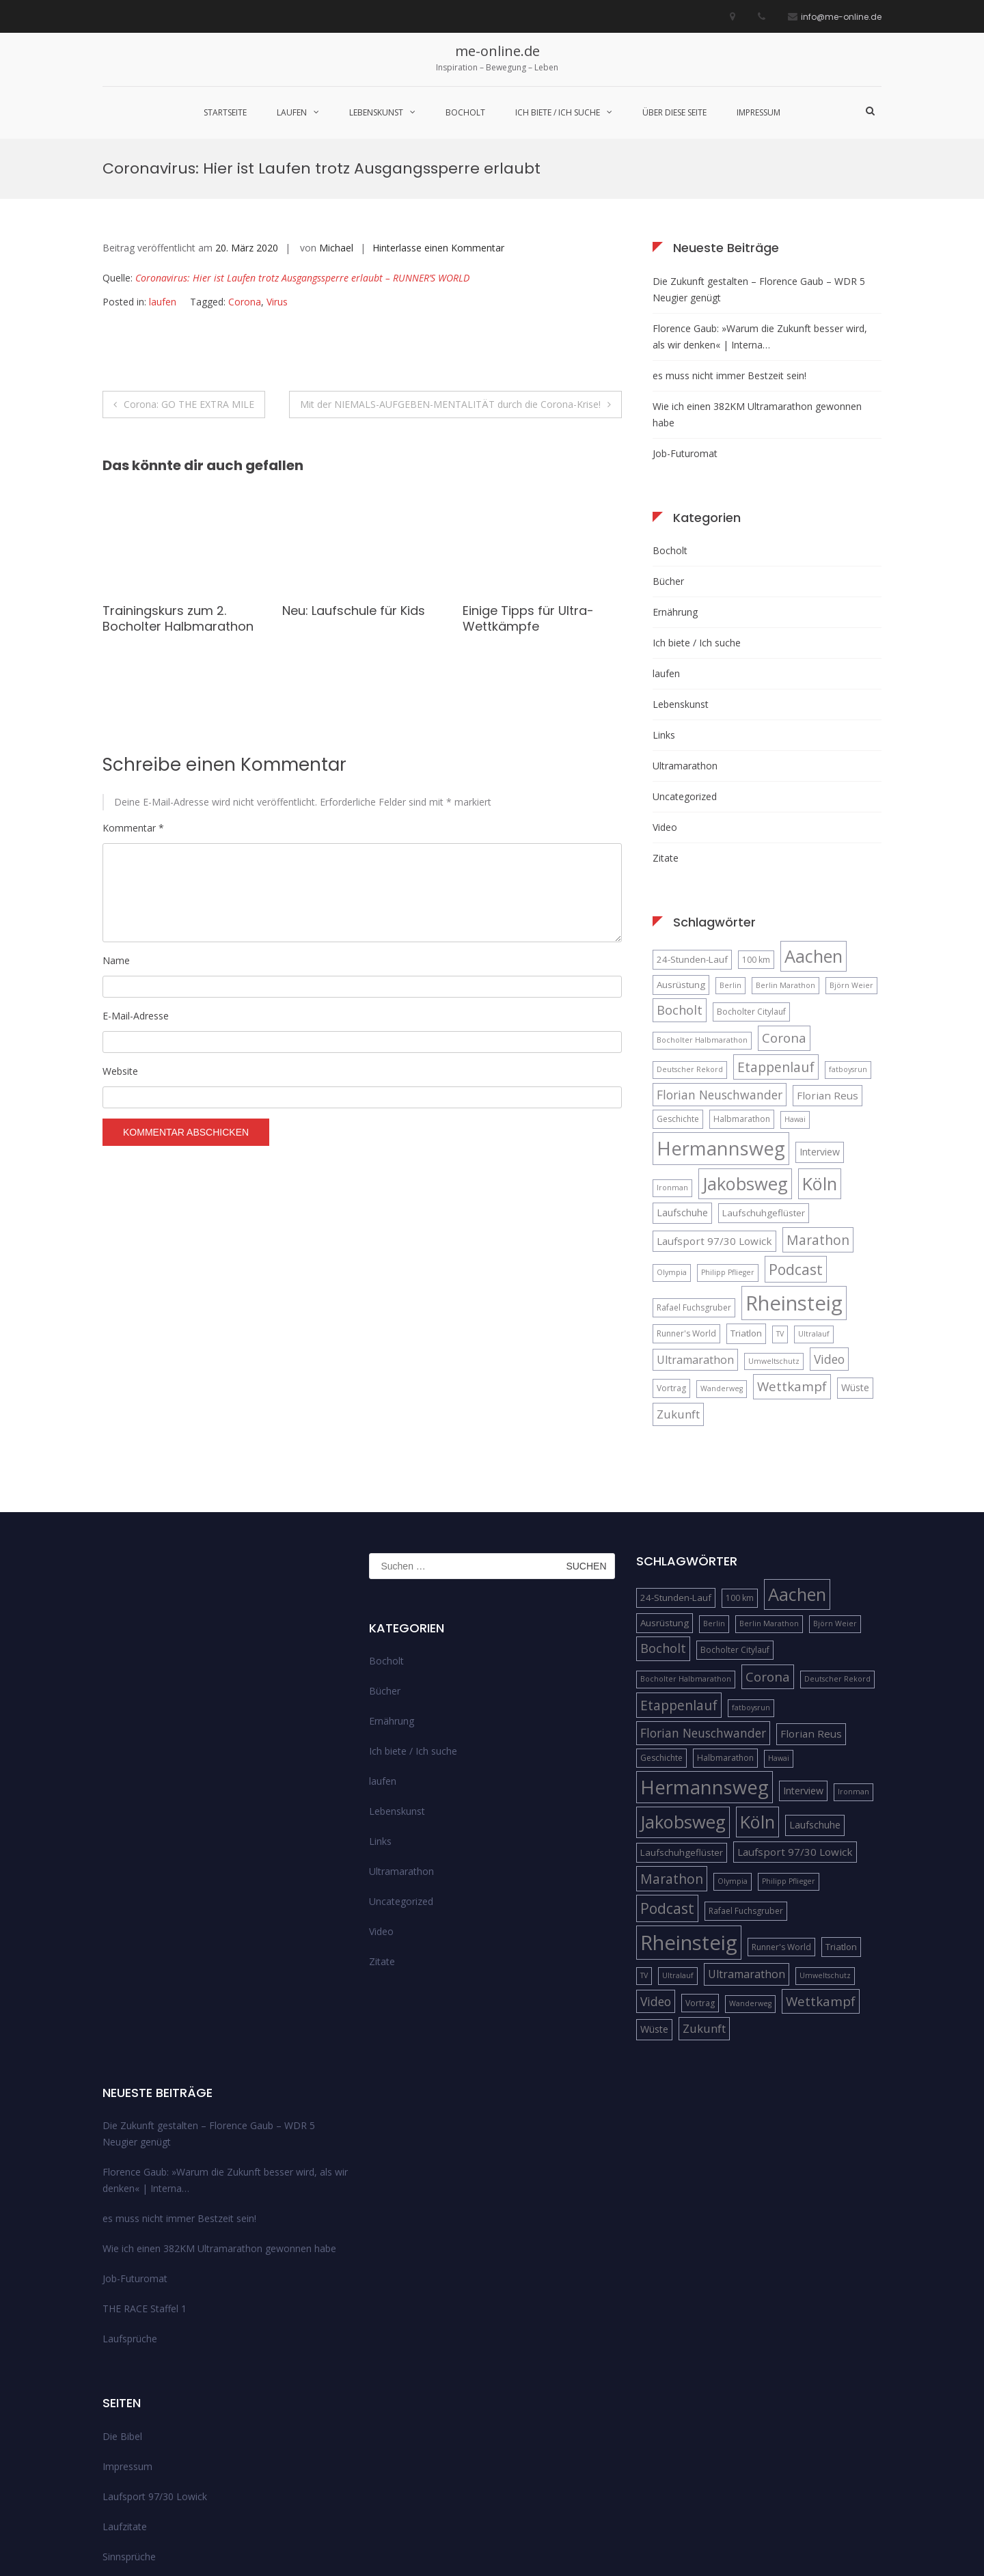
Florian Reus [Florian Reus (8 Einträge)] (827, 956)
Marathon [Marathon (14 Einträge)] (818, 1101)
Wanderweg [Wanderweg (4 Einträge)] (721, 1250)
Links (664, 596)
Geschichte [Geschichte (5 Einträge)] (678, 981)
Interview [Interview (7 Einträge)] (820, 1013)
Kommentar (133, 689)
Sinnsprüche (129, 2417)
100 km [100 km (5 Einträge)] (756, 821)
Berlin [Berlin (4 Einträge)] (730, 846)
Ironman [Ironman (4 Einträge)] (672, 1049)
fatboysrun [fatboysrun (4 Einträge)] (848, 930)
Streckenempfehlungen (153, 2447)
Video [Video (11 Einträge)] (829, 1220)
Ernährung (675, 473)
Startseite (225, 112)
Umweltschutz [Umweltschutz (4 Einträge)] (774, 1222)
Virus (277, 163)
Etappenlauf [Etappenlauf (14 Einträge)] (776, 928)
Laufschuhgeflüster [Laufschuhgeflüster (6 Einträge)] (763, 1074)
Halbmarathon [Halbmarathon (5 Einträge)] (741, 981)
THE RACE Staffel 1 (144, 2170)
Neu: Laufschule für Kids (353, 471)
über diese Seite (674, 112)
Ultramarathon (685, 626)
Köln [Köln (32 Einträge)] (819, 1044)
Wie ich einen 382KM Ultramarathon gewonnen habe (757, 275)
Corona (244, 163)
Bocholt (465, 112)
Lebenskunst (376, 112)
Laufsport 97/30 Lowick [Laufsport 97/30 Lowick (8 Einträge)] (714, 1102)
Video (665, 688)
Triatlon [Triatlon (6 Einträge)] (746, 1194)
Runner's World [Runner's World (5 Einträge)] (686, 1195)
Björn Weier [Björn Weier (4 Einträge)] (851, 846)
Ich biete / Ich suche (557, 112)
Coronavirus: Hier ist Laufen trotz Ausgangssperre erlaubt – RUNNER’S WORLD (302, 139)
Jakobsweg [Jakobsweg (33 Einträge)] (745, 1044)
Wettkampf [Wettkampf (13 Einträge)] (792, 1248)
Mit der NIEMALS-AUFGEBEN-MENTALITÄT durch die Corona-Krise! (450, 265)
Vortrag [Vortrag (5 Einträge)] (671, 1250)
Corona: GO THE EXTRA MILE (189, 265)
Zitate (666, 719)
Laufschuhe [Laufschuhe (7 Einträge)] (682, 1073)
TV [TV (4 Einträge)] (780, 1195)
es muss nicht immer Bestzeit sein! (729, 236)
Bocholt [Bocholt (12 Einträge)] (679, 871)
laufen (292, 112)
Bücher (668, 442)
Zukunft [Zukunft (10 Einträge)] (678, 1275)
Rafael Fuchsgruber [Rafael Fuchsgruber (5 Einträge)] (694, 1169)
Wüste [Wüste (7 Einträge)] (855, 1249)
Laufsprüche (129, 2200)
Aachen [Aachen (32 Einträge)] (813, 817)
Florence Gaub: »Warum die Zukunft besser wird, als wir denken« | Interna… (760, 198)
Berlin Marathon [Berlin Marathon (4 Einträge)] (785, 846)
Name (116, 821)
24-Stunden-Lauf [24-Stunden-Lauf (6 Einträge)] (692, 820)
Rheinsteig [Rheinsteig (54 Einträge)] (794, 1164)
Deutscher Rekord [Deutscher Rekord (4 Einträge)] (690, 930)
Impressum (758, 112)
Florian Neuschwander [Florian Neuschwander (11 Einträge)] (719, 956)
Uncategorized (685, 657)
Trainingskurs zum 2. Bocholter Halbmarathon (178, 479)
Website (120, 933)
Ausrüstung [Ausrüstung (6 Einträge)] (681, 846)
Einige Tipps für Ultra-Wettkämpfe (528, 479)
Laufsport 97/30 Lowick (154, 2357)
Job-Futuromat (685, 314)
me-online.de (497, 51)
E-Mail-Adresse (135, 877)
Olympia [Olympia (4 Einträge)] (672, 1133)
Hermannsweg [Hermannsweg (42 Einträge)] (721, 1010)
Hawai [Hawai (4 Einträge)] (795, 981)
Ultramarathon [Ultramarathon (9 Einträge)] (695, 1221)
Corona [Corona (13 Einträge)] (784, 899)
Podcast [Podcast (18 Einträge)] (796, 1130)
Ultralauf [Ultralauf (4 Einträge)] (814, 1195)
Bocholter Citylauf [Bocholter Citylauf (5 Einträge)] (751, 873)
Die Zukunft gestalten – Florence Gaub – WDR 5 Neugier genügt (759, 150)
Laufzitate (124, 2387)
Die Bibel (122, 2297)
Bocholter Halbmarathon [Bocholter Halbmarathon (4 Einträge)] (702, 902)
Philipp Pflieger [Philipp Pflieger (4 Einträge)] (727, 1133)
